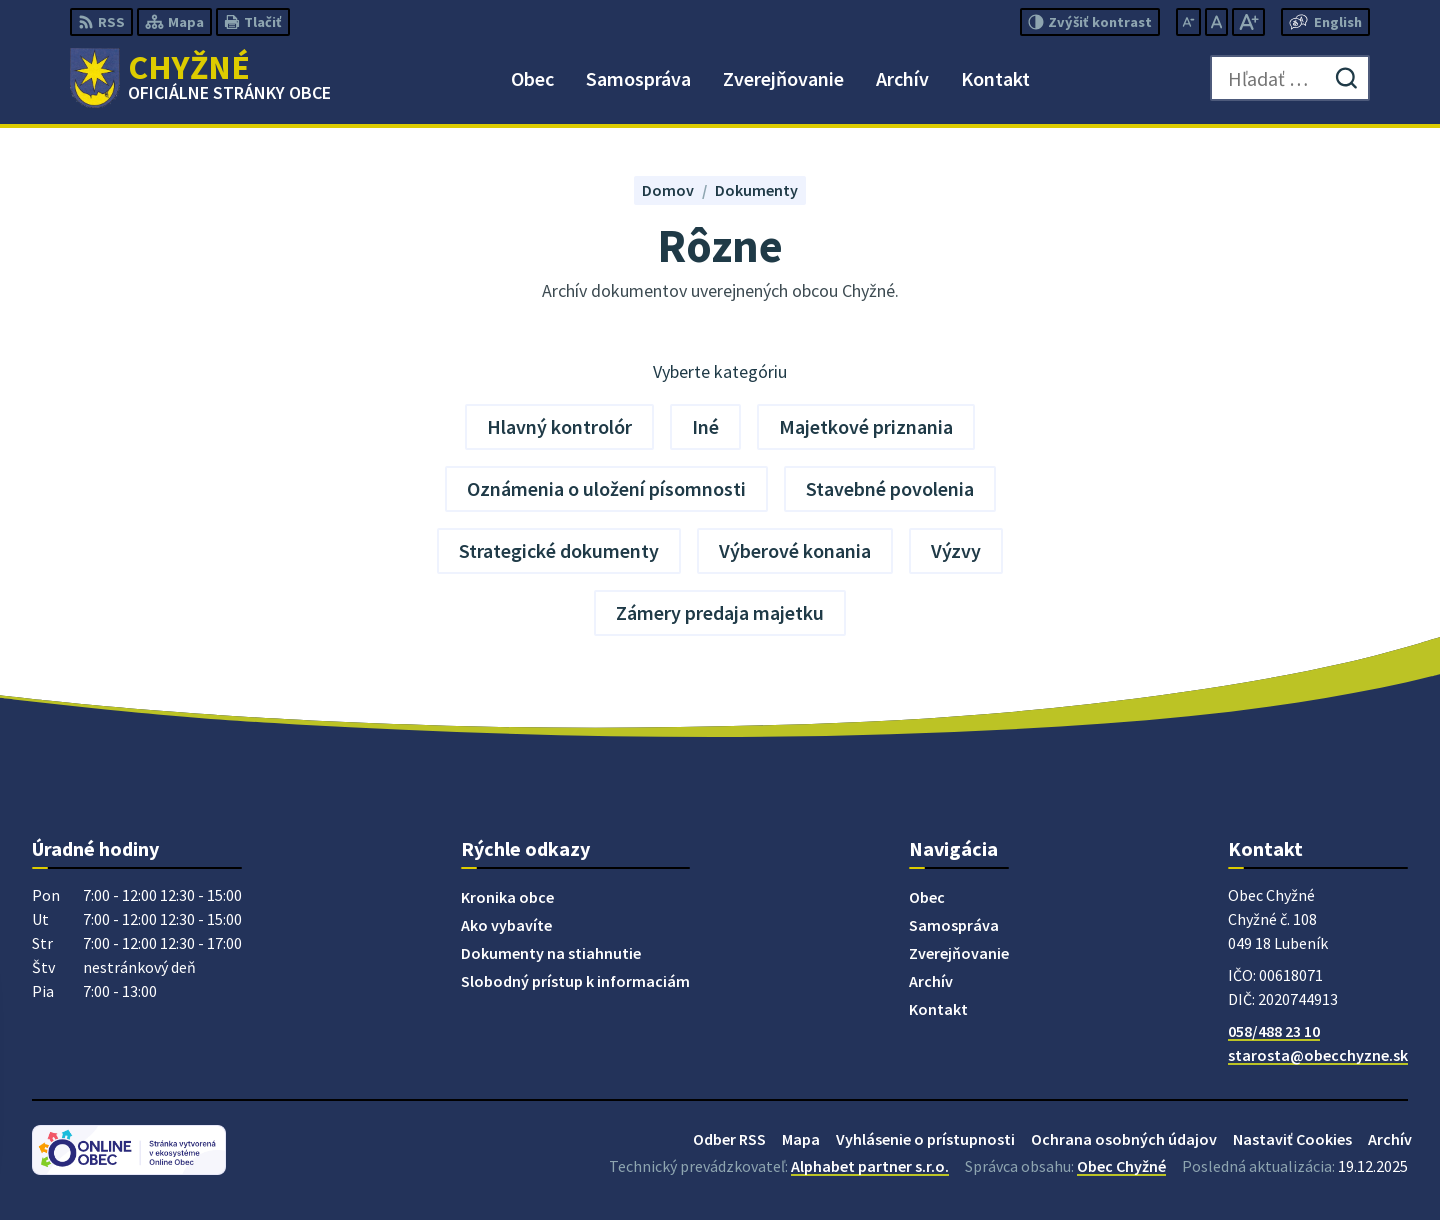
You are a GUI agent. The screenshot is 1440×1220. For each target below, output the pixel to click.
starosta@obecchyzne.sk (1318, 1055)
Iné (705, 426)
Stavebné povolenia (890, 488)
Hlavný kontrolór (559, 426)
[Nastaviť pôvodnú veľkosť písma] (1216, 22)
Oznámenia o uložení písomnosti (606, 488)
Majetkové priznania (866, 426)
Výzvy (956, 550)
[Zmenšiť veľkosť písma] (1188, 22)
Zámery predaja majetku (720, 612)
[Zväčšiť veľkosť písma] (1248, 22)
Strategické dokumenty (559, 550)
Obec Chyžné (1121, 1166)
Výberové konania (795, 550)
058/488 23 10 (1274, 1031)
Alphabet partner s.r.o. (870, 1166)
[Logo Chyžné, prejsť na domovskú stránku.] (200, 78)
